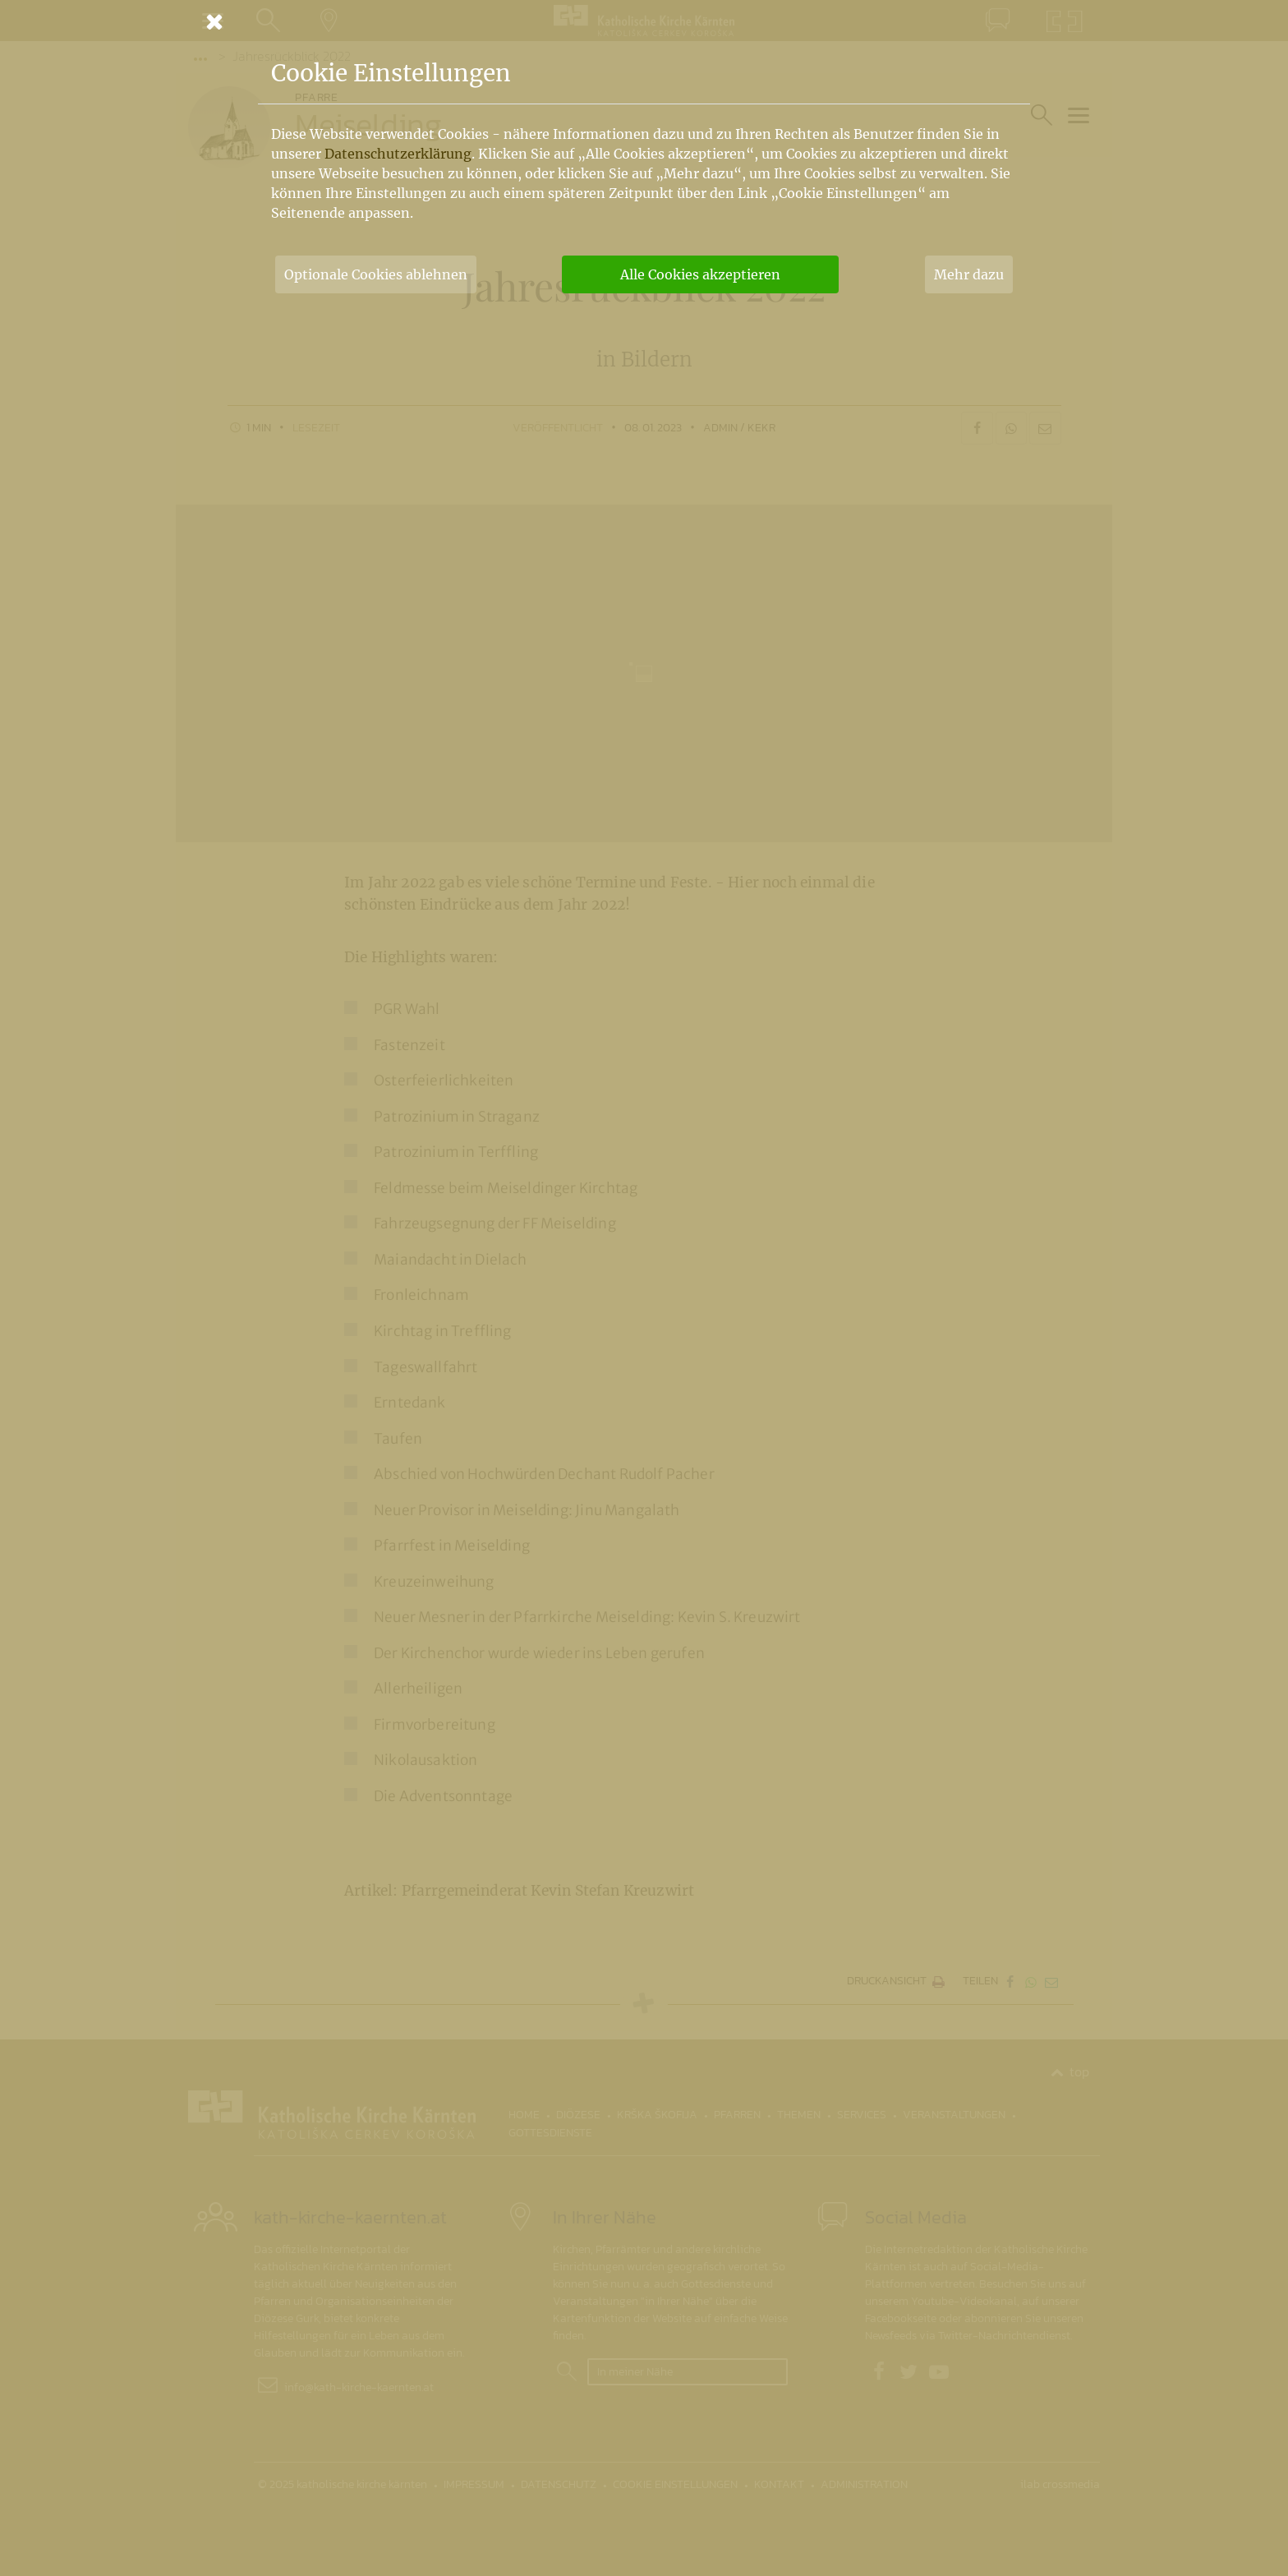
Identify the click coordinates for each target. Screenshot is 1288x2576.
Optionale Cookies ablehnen (375, 274)
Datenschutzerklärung (398, 153)
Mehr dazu (969, 274)
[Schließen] (644, 21)
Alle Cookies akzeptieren (700, 274)
